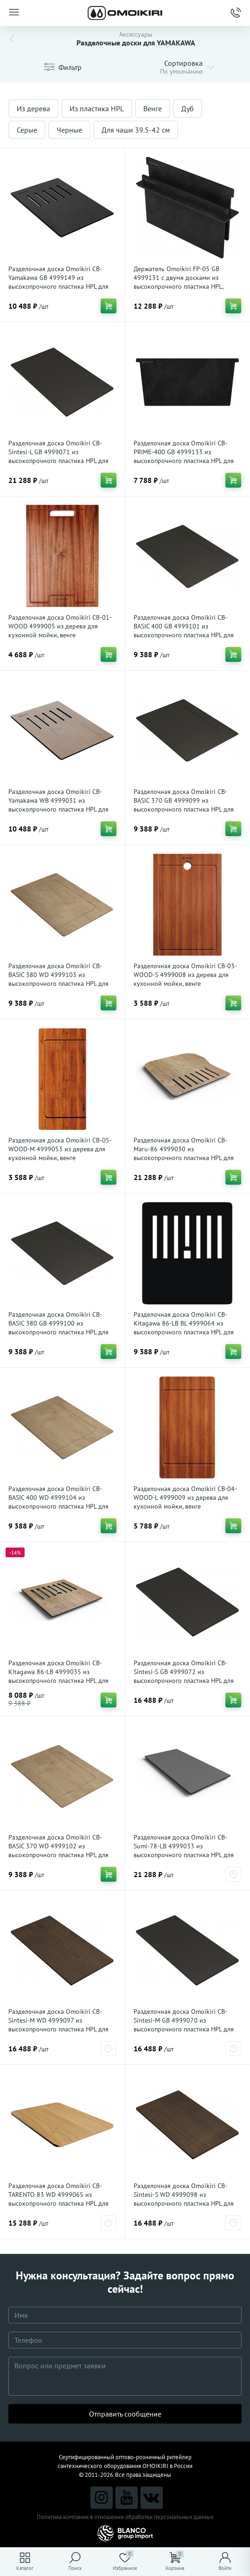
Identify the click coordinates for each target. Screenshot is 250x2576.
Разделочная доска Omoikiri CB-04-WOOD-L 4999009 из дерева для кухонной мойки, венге (185, 1497)
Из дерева (33, 108)
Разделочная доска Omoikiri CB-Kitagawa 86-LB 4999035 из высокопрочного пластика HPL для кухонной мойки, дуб (58, 1676)
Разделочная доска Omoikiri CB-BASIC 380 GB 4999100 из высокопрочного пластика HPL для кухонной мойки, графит (58, 1327)
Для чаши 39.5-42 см (136, 129)
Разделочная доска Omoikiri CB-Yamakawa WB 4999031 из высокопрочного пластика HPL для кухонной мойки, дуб (58, 804)
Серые (27, 129)
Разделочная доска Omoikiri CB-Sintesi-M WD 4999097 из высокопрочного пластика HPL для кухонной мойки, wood (58, 2024)
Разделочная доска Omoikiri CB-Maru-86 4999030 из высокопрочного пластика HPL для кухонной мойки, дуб (184, 1153)
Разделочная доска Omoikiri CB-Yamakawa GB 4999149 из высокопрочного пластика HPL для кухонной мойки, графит (58, 282)
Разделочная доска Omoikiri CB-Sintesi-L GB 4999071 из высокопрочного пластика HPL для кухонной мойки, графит (58, 456)
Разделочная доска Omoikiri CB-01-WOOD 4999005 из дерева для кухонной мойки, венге (60, 626)
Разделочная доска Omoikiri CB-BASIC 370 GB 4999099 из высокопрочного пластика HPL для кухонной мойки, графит (184, 804)
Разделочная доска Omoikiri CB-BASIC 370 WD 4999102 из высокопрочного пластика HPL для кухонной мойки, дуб (58, 1850)
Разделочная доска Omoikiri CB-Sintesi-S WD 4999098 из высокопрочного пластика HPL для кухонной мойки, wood (184, 2199)
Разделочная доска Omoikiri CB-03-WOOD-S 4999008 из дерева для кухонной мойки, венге (185, 975)
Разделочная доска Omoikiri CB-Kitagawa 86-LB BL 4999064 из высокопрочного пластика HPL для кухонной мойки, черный (184, 1327)
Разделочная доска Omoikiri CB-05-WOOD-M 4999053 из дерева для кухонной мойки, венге (60, 1149)
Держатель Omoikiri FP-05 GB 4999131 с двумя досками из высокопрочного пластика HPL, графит (178, 282)
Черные (69, 129)
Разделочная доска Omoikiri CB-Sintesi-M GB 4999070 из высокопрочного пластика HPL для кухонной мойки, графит (184, 2024)
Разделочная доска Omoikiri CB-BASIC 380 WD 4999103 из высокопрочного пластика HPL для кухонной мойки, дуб (58, 979)
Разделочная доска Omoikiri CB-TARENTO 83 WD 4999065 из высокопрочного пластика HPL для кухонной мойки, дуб (58, 2199)
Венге (152, 108)
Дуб (187, 108)
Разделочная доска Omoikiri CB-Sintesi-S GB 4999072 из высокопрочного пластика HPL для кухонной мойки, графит (184, 1676)
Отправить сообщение (125, 2413)
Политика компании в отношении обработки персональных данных (125, 2516)
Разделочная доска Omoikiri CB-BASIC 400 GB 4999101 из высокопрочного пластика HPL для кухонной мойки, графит (184, 630)
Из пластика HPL (97, 108)
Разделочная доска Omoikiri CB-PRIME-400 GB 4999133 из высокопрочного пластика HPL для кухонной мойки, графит (184, 456)
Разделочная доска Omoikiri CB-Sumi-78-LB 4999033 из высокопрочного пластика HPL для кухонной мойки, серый (184, 1850)
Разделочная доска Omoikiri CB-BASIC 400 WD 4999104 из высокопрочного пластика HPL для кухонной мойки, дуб (58, 1502)
